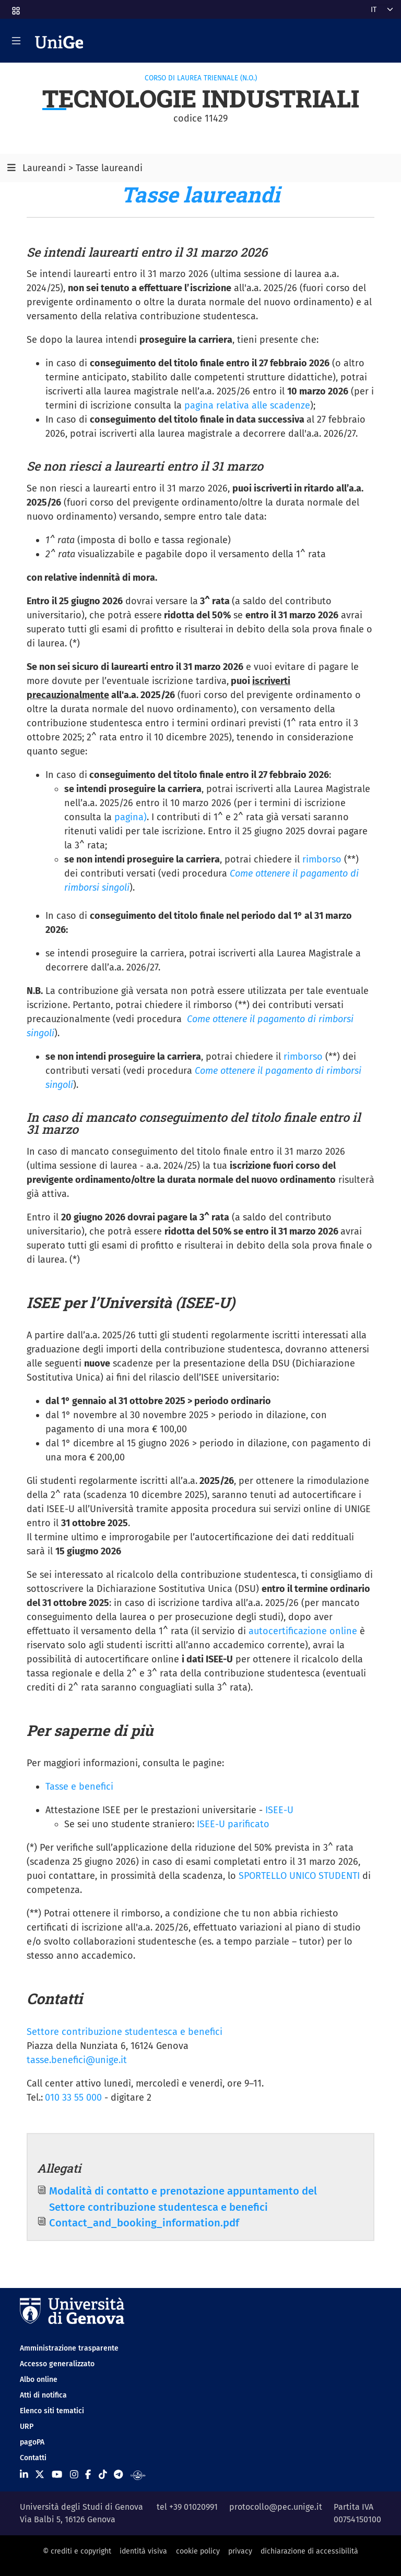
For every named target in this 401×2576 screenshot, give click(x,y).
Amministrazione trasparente (69, 2348)
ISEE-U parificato (233, 1824)
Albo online (38, 2379)
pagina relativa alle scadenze (247, 405)
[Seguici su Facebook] (88, 2475)
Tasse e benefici (79, 1786)
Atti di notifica (43, 2395)
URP (26, 2426)
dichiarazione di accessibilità (309, 2551)
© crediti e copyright (77, 2551)
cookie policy (198, 2551)
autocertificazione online (303, 1631)
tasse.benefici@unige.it (77, 2060)
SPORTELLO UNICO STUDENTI (300, 1876)
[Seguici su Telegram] (118, 2475)
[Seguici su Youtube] (57, 2475)
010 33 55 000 (73, 2097)
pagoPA (32, 2442)
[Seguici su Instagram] (74, 2475)
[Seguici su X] (39, 2475)
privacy (240, 2551)
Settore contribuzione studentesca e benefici (124, 2032)
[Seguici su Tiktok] (103, 2475)
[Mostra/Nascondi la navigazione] (16, 40)
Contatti (33, 2457)
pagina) (130, 817)
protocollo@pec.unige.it (275, 2507)
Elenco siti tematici (52, 2410)
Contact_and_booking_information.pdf (144, 2222)
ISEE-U (279, 1810)
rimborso (321, 859)
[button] (15, 7)
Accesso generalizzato (57, 2363)
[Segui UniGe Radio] (138, 2475)
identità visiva (143, 2551)
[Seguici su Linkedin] (24, 2475)
